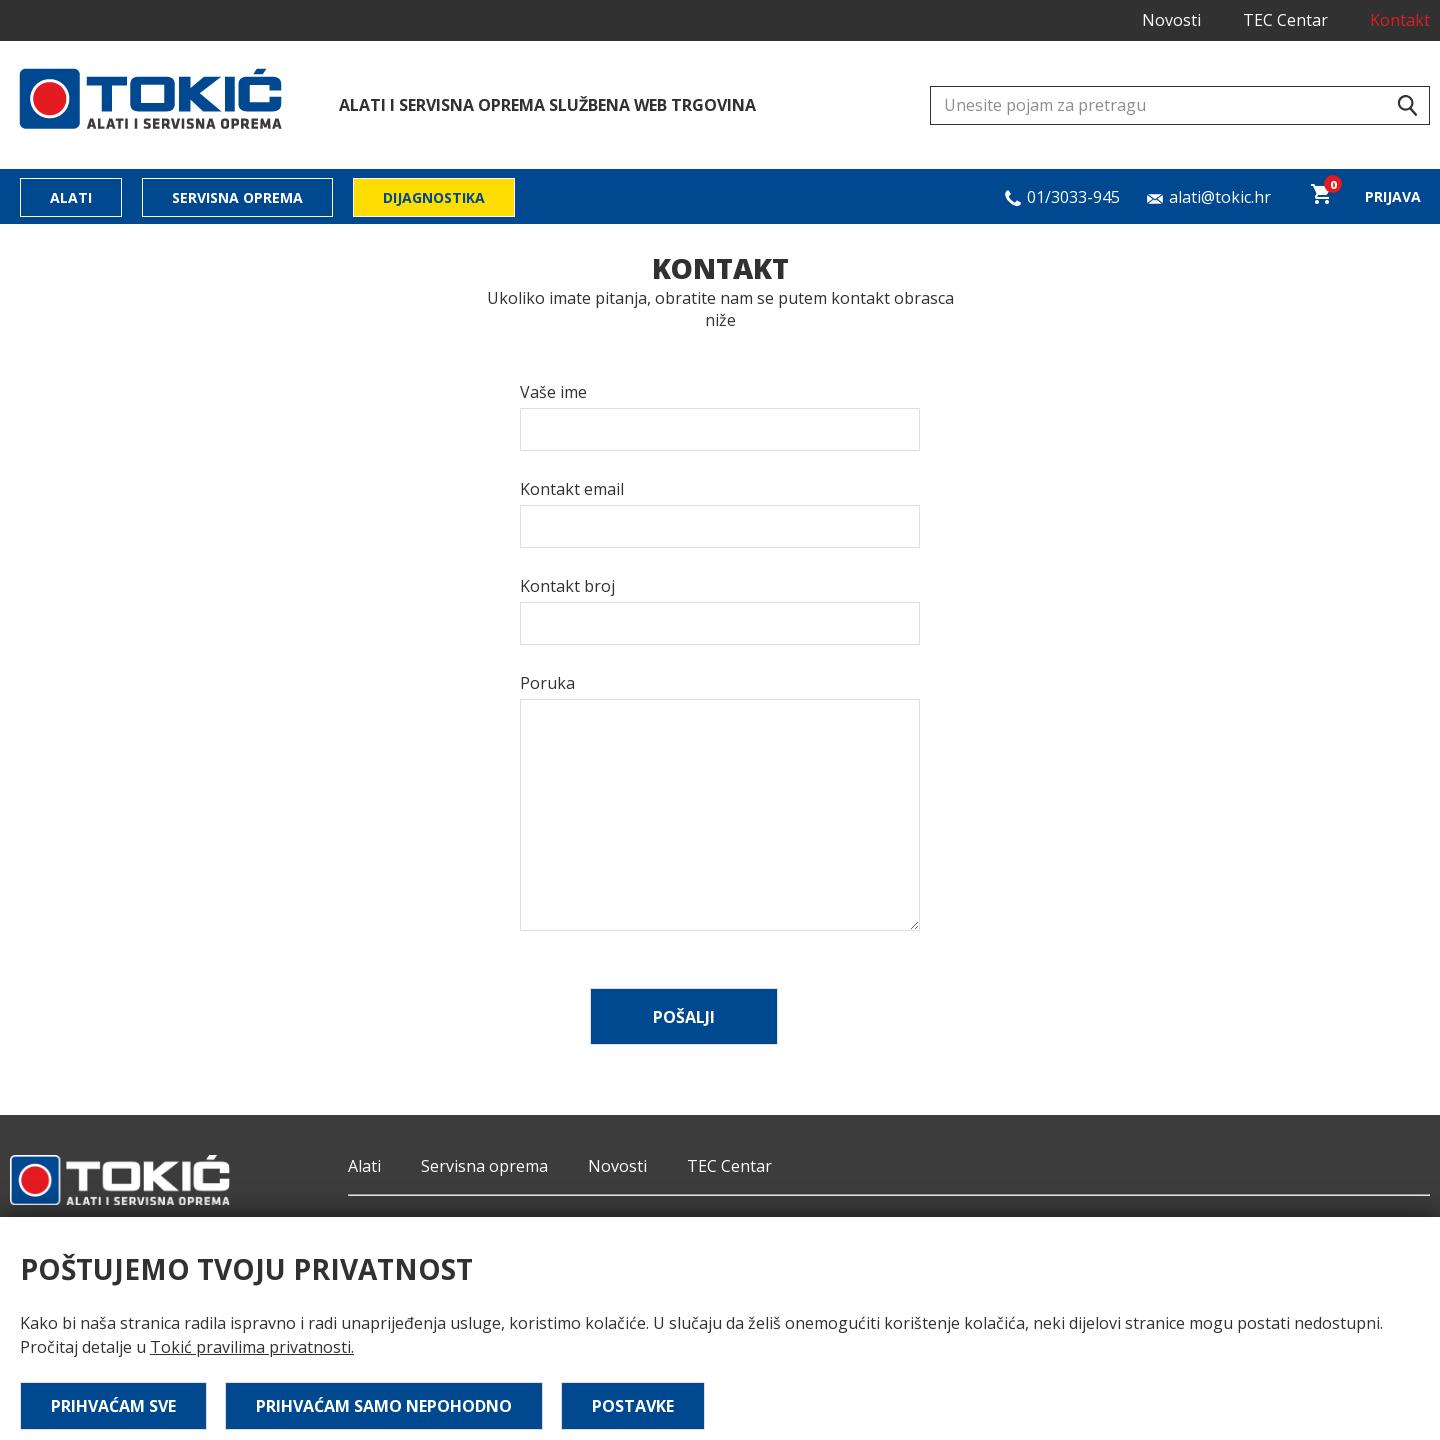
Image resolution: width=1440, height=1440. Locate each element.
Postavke (633, 1406)
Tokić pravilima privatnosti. (252, 1347)
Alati (71, 197)
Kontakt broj (567, 586)
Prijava (1393, 196)
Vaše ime (553, 392)
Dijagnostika (434, 197)
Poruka (547, 683)
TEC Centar (1285, 20)
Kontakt (1400, 20)
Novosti (1171, 20)
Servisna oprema (237, 197)
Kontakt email (572, 489)
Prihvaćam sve (113, 1406)
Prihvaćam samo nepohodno (384, 1406)
